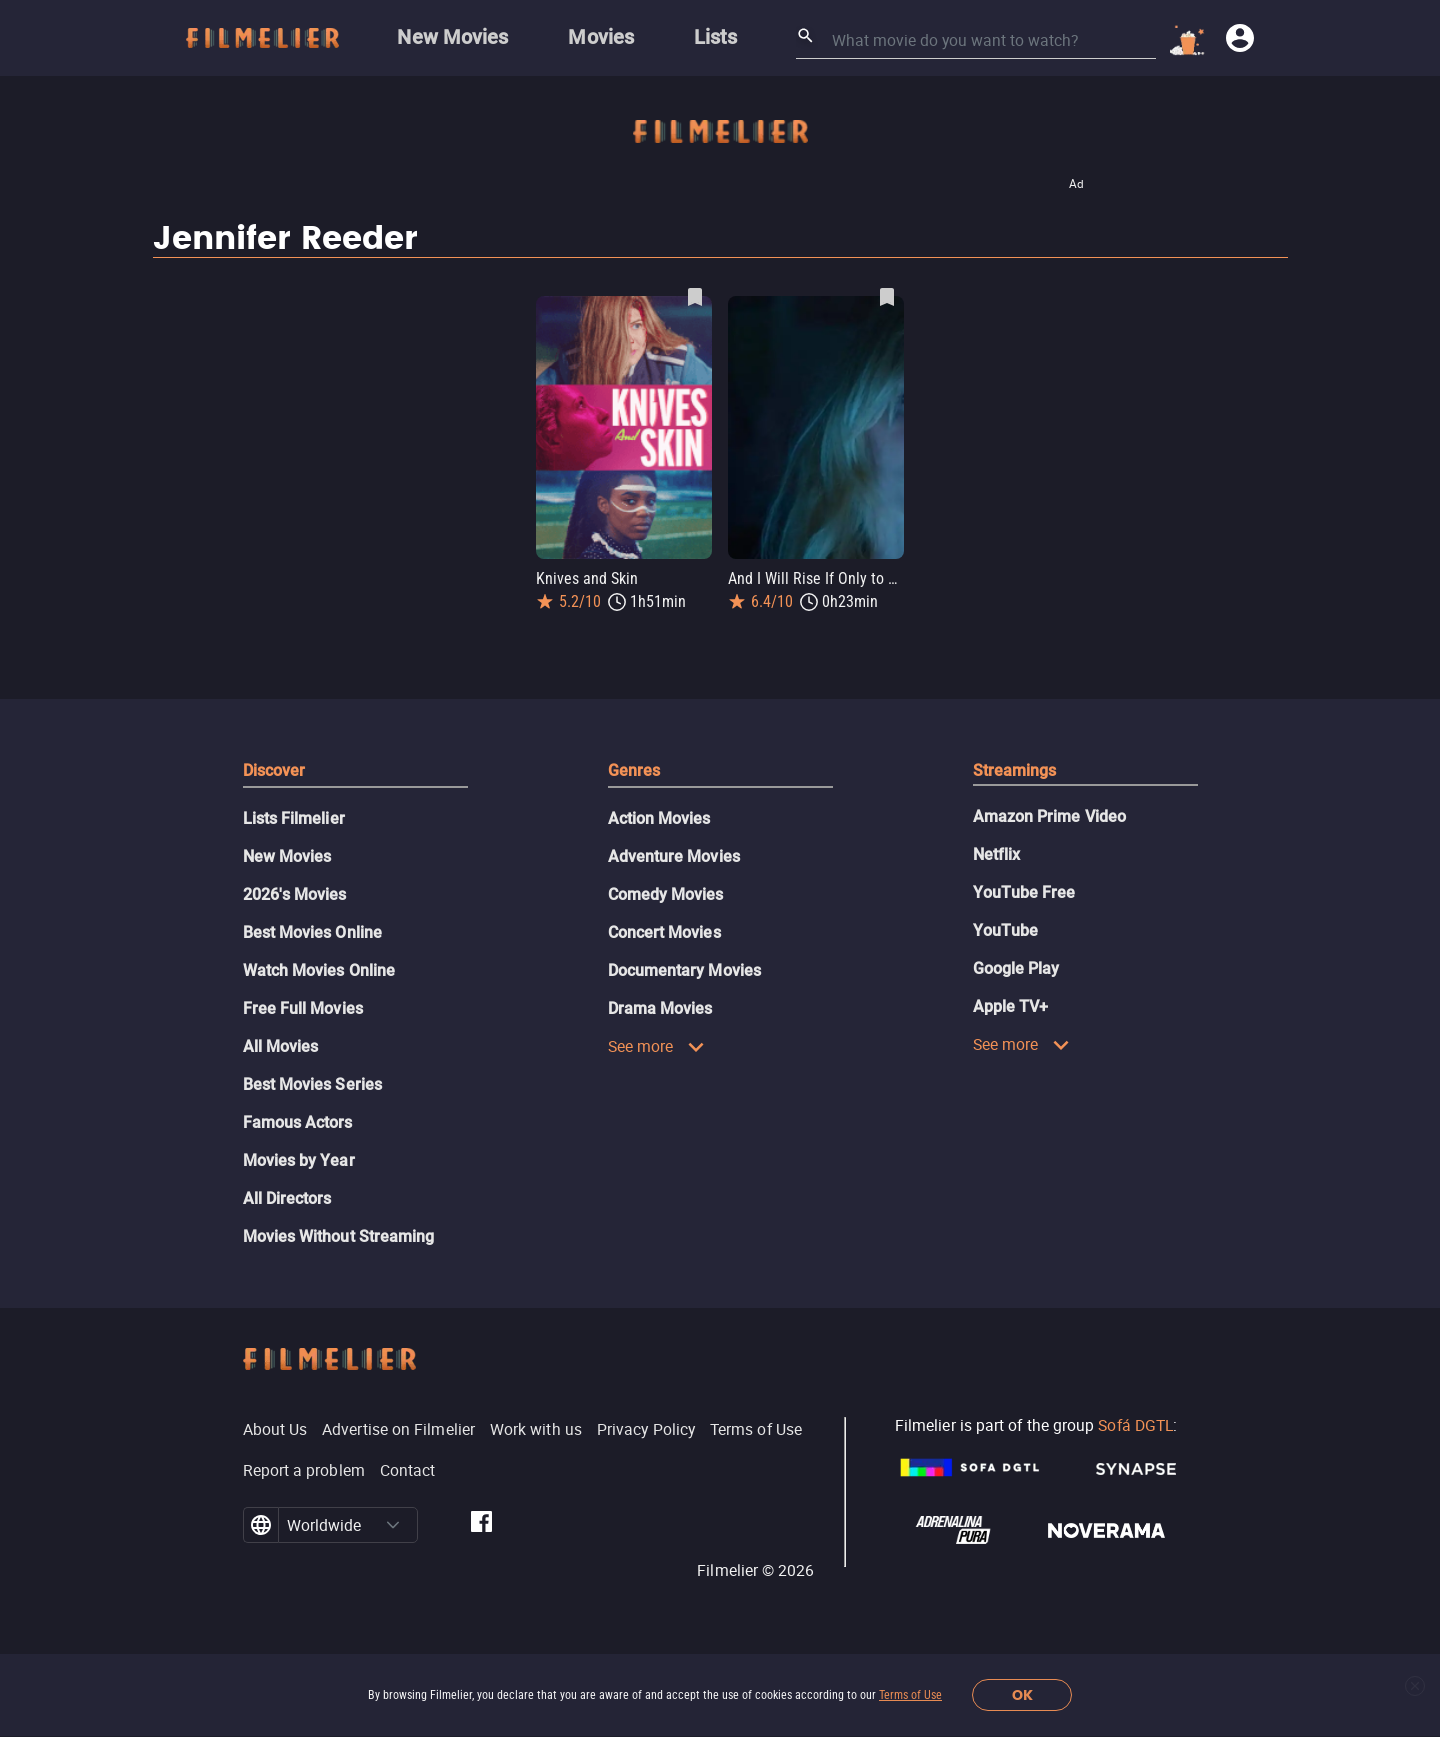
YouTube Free (1024, 892)
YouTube (1006, 930)
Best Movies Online (312, 932)
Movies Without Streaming (339, 1236)
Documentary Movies (684, 970)
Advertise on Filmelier (398, 1429)
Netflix (997, 854)
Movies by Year (299, 1160)
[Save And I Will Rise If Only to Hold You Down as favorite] (887, 297)
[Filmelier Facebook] (481, 1525)
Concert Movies (664, 932)
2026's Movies (295, 894)
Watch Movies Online (319, 970)
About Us (275, 1429)
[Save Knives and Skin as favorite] (695, 297)
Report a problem (304, 1470)
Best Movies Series (312, 1084)
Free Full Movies (303, 1008)
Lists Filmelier (294, 818)
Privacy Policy (646, 1429)
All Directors (287, 1198)
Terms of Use (910, 1695)
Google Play (1016, 968)
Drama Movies (660, 1008)
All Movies (281, 1046)
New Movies (287, 856)
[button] (393, 1525)
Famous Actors (298, 1122)
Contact (408, 1470)
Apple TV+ (1011, 1006)
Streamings (1015, 770)
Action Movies (659, 818)
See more (657, 1046)
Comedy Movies (666, 894)
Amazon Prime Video (1049, 816)
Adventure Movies (674, 856)
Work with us (536, 1429)
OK (1022, 1695)
